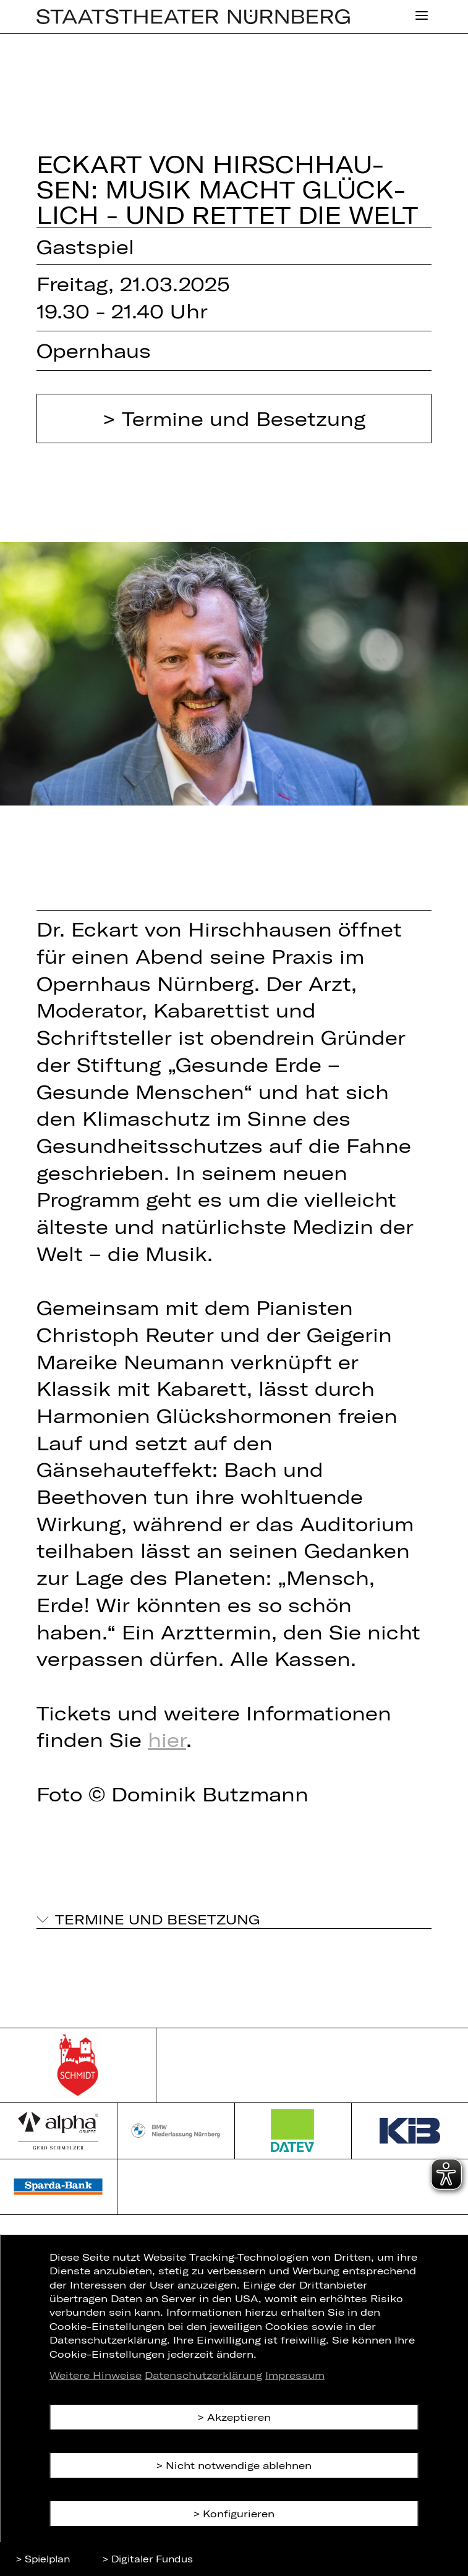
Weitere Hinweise (95, 2375)
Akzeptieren (239, 2417)
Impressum (295, 2375)
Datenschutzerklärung (203, 2375)
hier (167, 1739)
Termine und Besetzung (244, 418)
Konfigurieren (238, 2513)
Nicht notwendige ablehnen (239, 2465)
